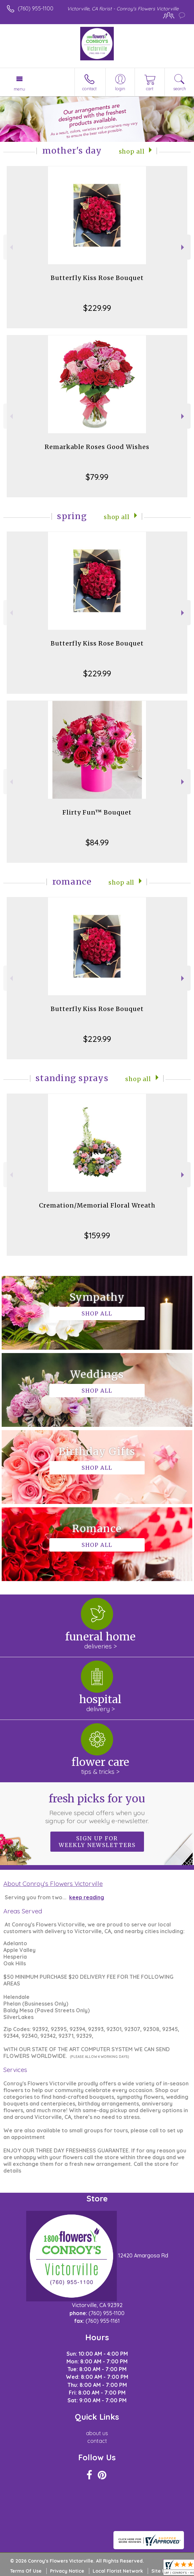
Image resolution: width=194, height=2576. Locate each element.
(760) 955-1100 (35, 8)
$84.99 (97, 842)
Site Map (161, 2571)
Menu (19, 89)
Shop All (132, 151)
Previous (10, 247)
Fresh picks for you (97, 1808)
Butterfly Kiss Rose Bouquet (97, 278)
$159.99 (97, 1235)
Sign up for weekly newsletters (97, 1841)
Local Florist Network (118, 2571)
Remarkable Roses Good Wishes (97, 447)
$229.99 (97, 308)
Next (183, 247)
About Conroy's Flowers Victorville (53, 1884)
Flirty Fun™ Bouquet (97, 812)
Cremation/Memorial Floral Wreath (97, 1205)
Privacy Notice (67, 2571)
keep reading (86, 1897)
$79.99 (97, 477)
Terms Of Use (26, 2571)
